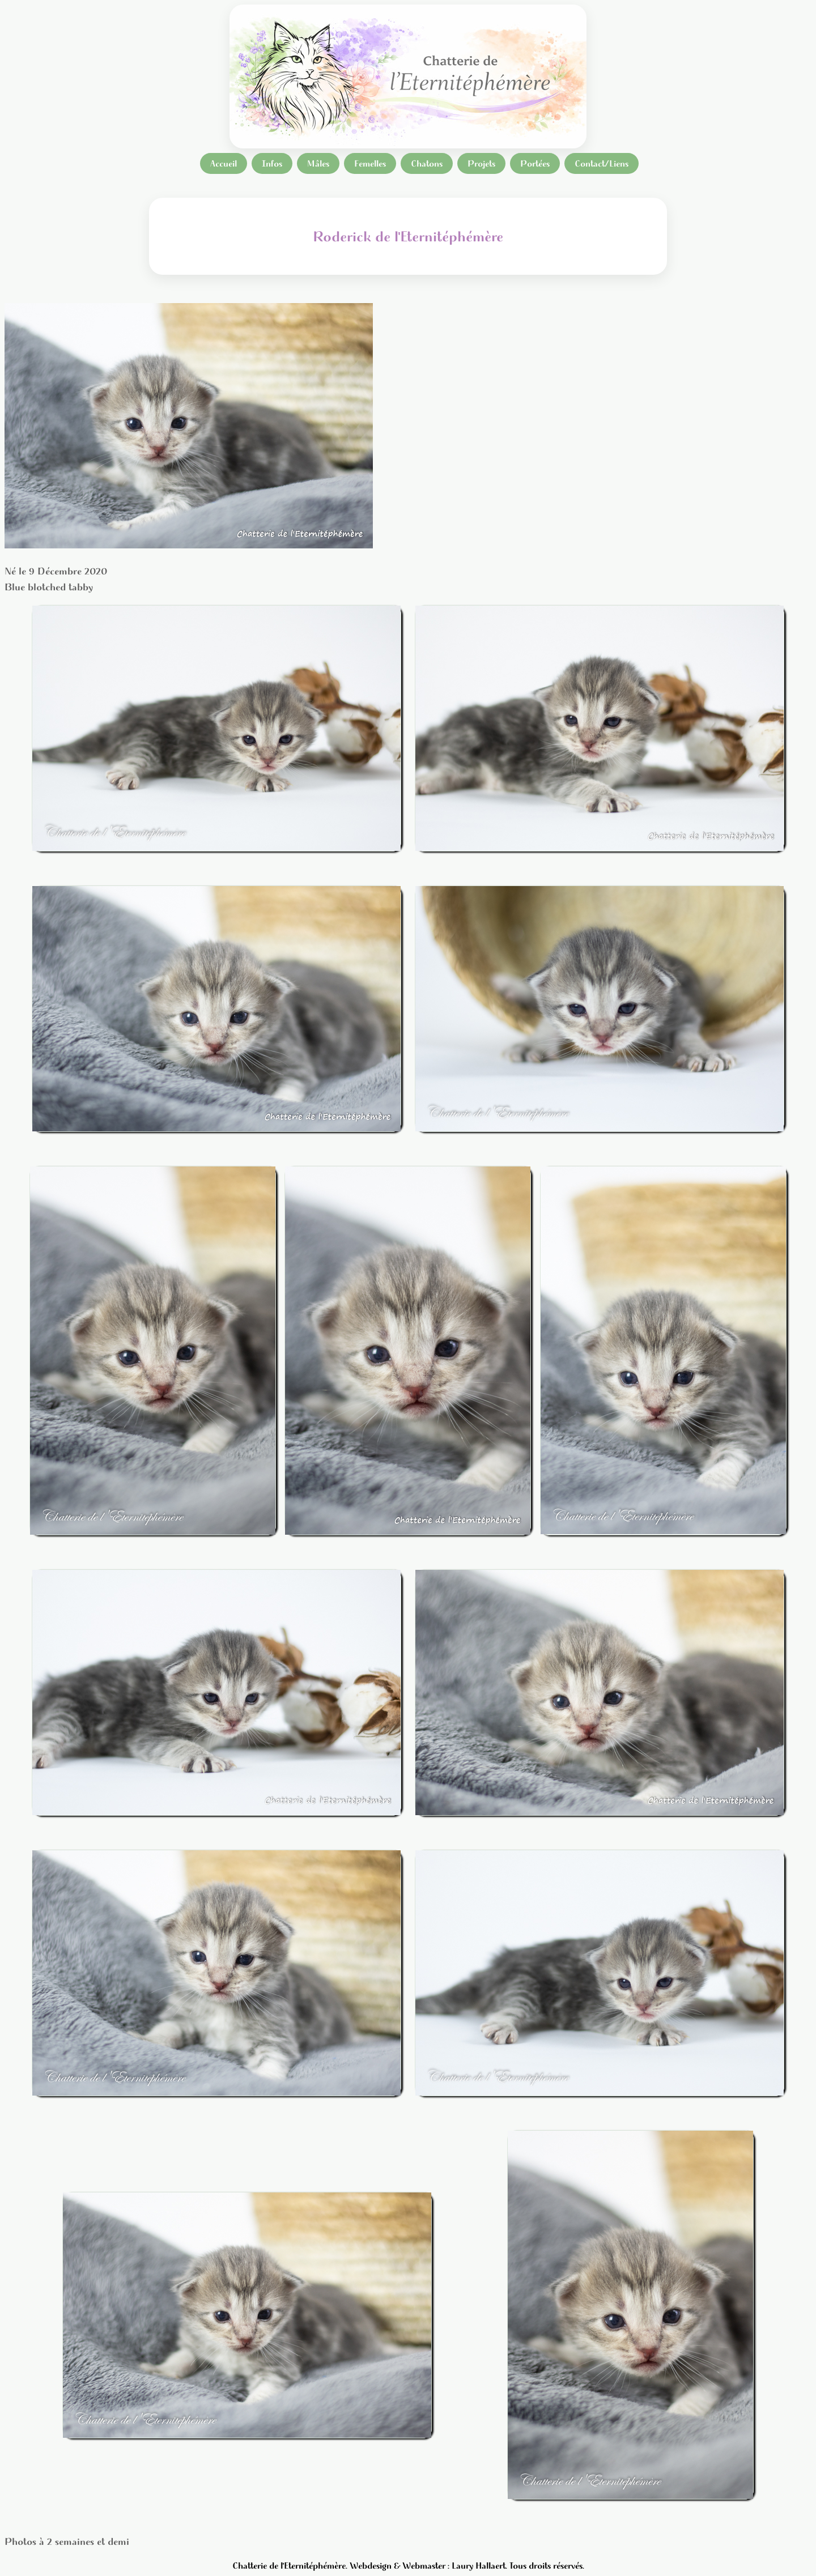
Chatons (427, 163)
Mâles (318, 163)
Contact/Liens (601, 163)
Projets (481, 163)
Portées (535, 163)
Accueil (223, 163)
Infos (272, 163)
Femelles (370, 163)
